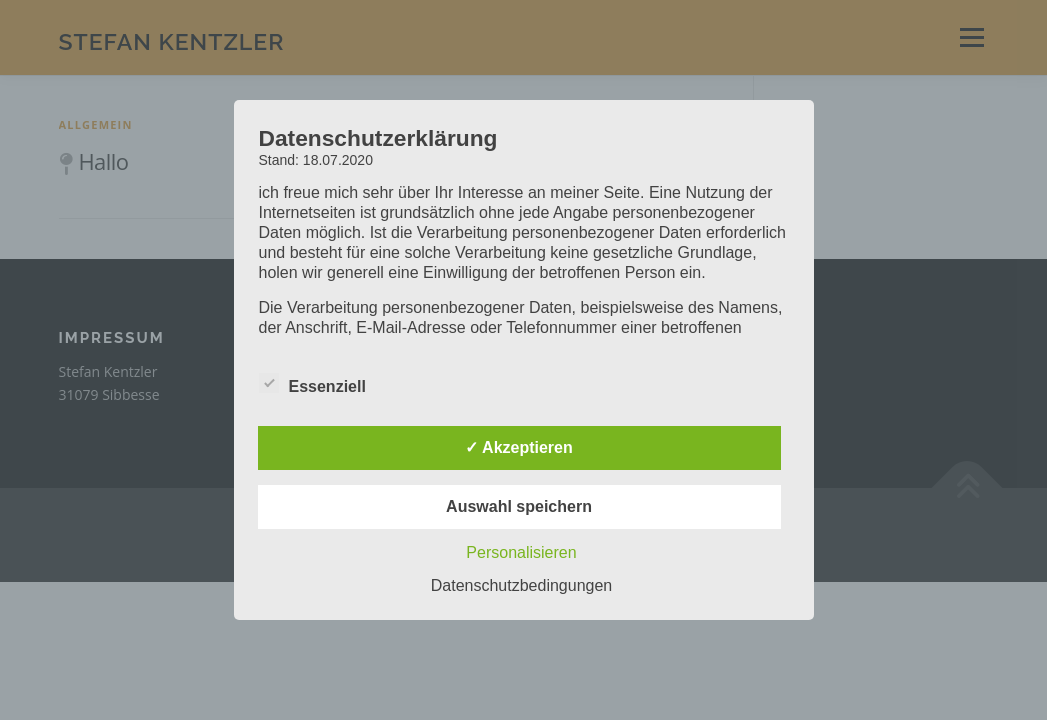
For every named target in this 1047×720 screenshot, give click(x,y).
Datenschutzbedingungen (521, 585)
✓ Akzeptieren (519, 447)
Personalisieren (521, 552)
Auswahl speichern (519, 506)
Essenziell (312, 383)
